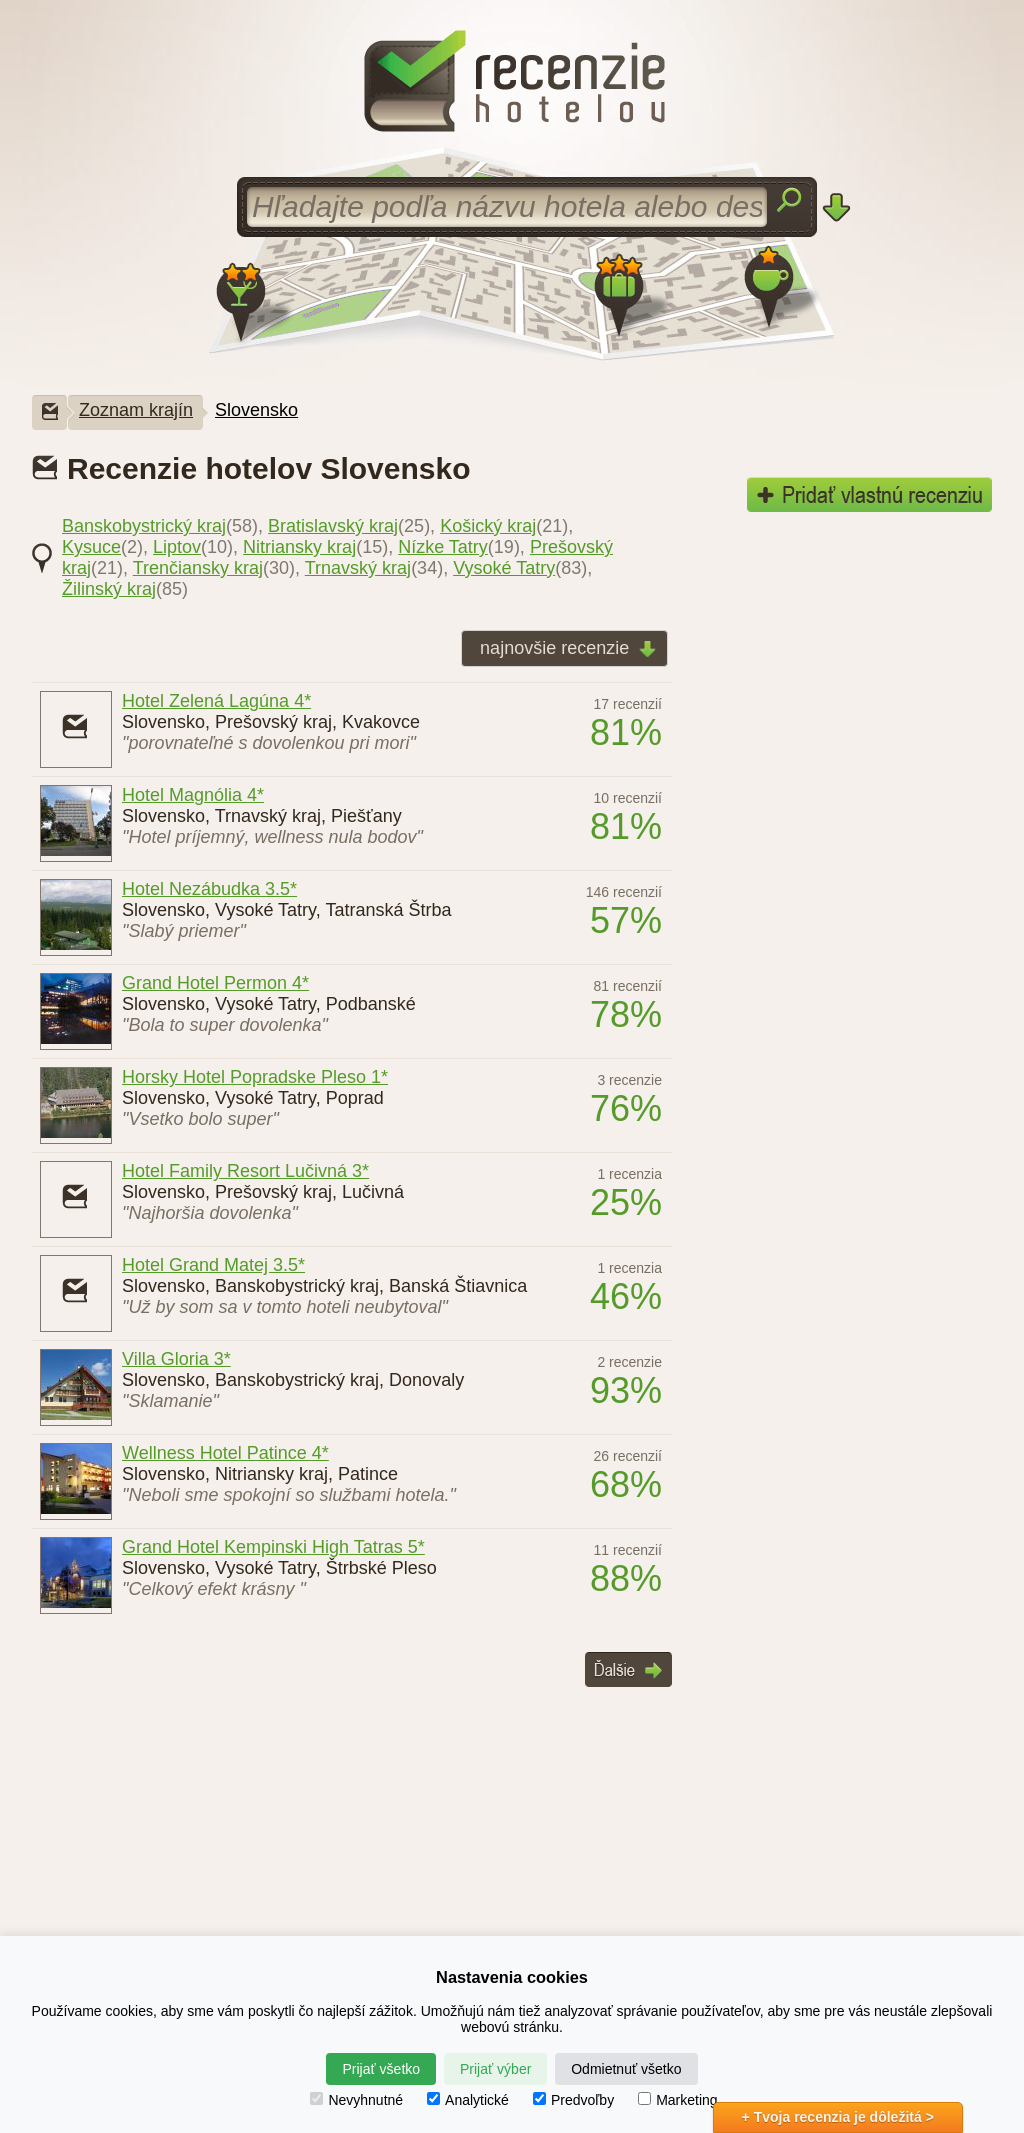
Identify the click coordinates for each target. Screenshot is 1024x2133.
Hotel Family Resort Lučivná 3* (245, 1171)
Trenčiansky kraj (198, 568)
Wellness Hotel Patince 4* (225, 1453)
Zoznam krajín (136, 410)
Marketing (677, 2100)
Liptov (177, 547)
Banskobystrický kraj (144, 526)
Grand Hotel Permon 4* (215, 983)
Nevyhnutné (356, 2100)
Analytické (468, 2100)
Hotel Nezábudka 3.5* (209, 889)
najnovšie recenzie (562, 649)
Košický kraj (488, 526)
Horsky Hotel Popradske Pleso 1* (255, 1077)
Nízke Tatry (443, 547)
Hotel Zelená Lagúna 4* (216, 701)
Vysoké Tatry (504, 568)
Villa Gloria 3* (176, 1359)
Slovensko (256, 410)
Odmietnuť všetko (626, 2069)
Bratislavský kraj (333, 526)
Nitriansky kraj (299, 547)
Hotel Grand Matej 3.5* (213, 1265)
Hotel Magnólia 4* (193, 795)
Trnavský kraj (358, 568)
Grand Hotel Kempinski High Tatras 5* (273, 1547)
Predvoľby (573, 2100)
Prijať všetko (381, 2069)
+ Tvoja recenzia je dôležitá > (838, 2117)
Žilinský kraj (109, 589)
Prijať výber (495, 2069)
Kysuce (91, 547)
